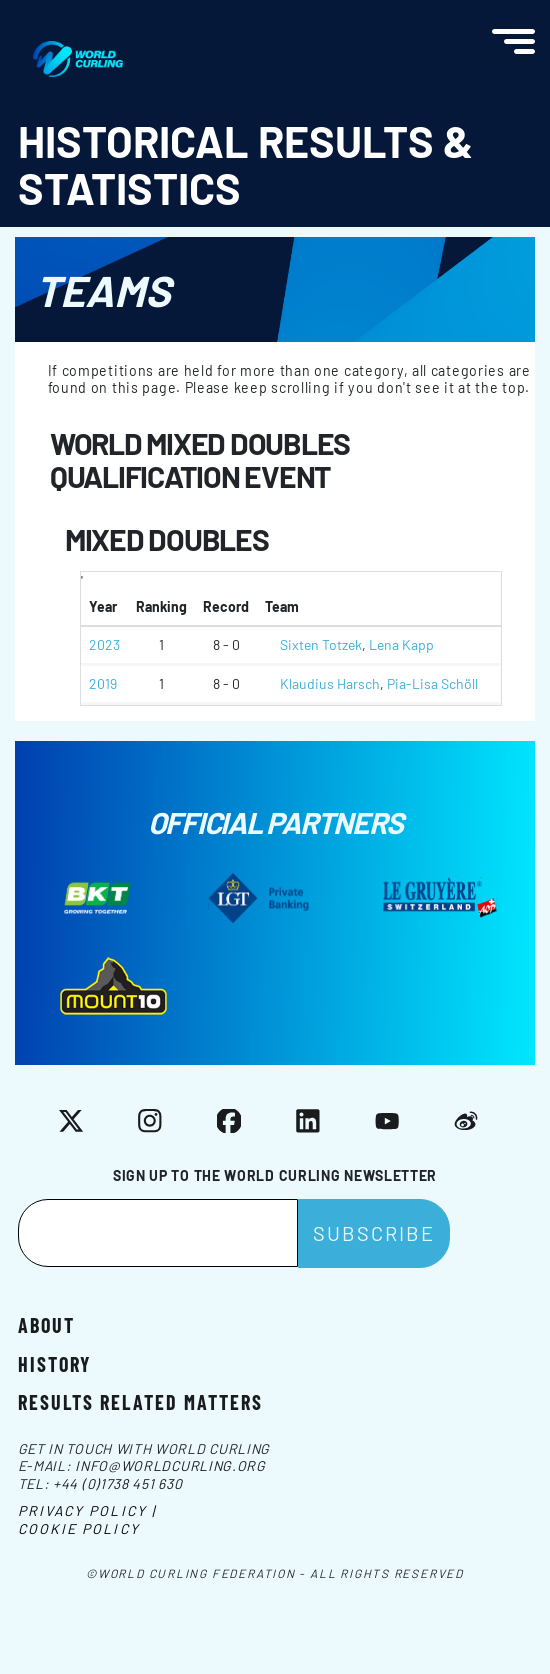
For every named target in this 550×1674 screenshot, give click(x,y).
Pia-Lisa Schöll (432, 683)
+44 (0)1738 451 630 (117, 1483)
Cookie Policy (79, 1528)
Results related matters (140, 1401)
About (46, 1324)
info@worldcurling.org (170, 1465)
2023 (104, 644)
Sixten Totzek (321, 644)
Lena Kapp (401, 644)
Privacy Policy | (87, 1510)
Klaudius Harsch (330, 683)
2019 (103, 683)
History (54, 1363)
